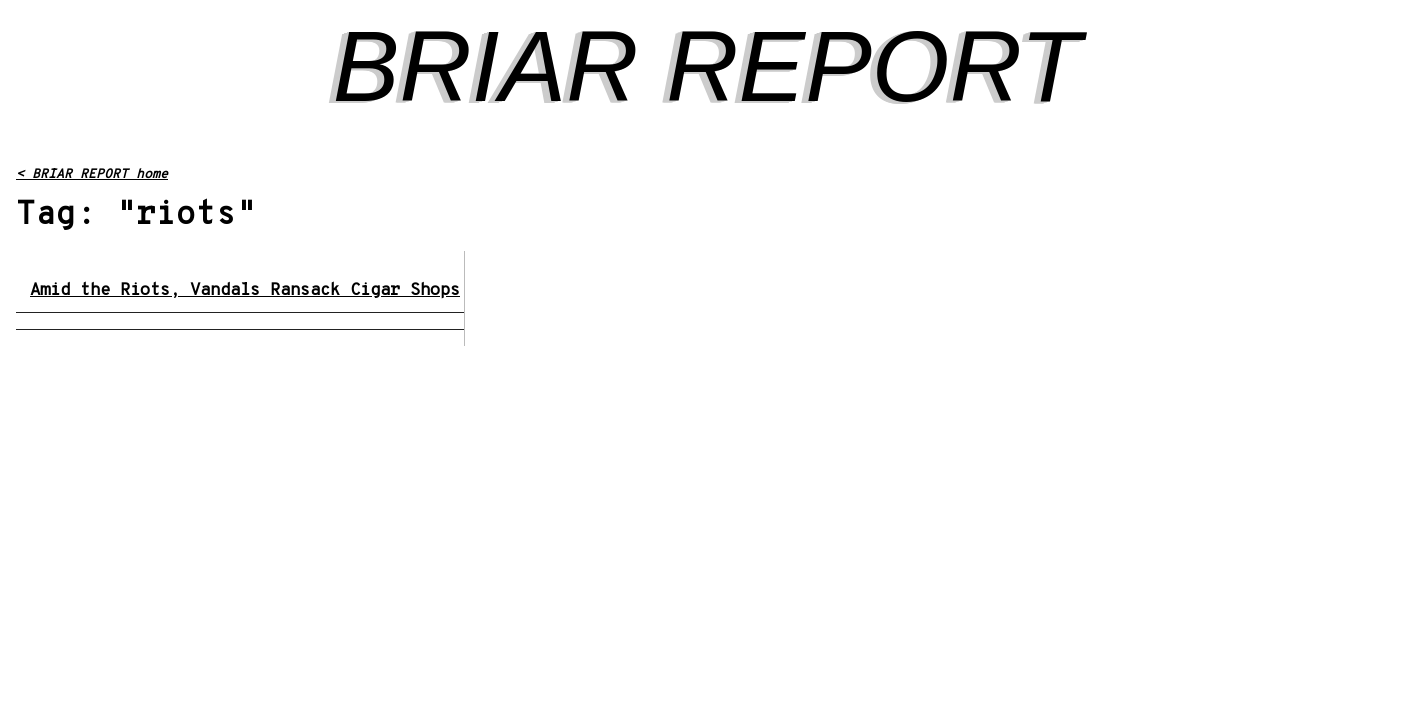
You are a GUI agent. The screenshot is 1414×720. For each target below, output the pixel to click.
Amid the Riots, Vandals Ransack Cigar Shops (245, 291)
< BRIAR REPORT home (92, 175)
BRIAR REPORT (707, 66)
